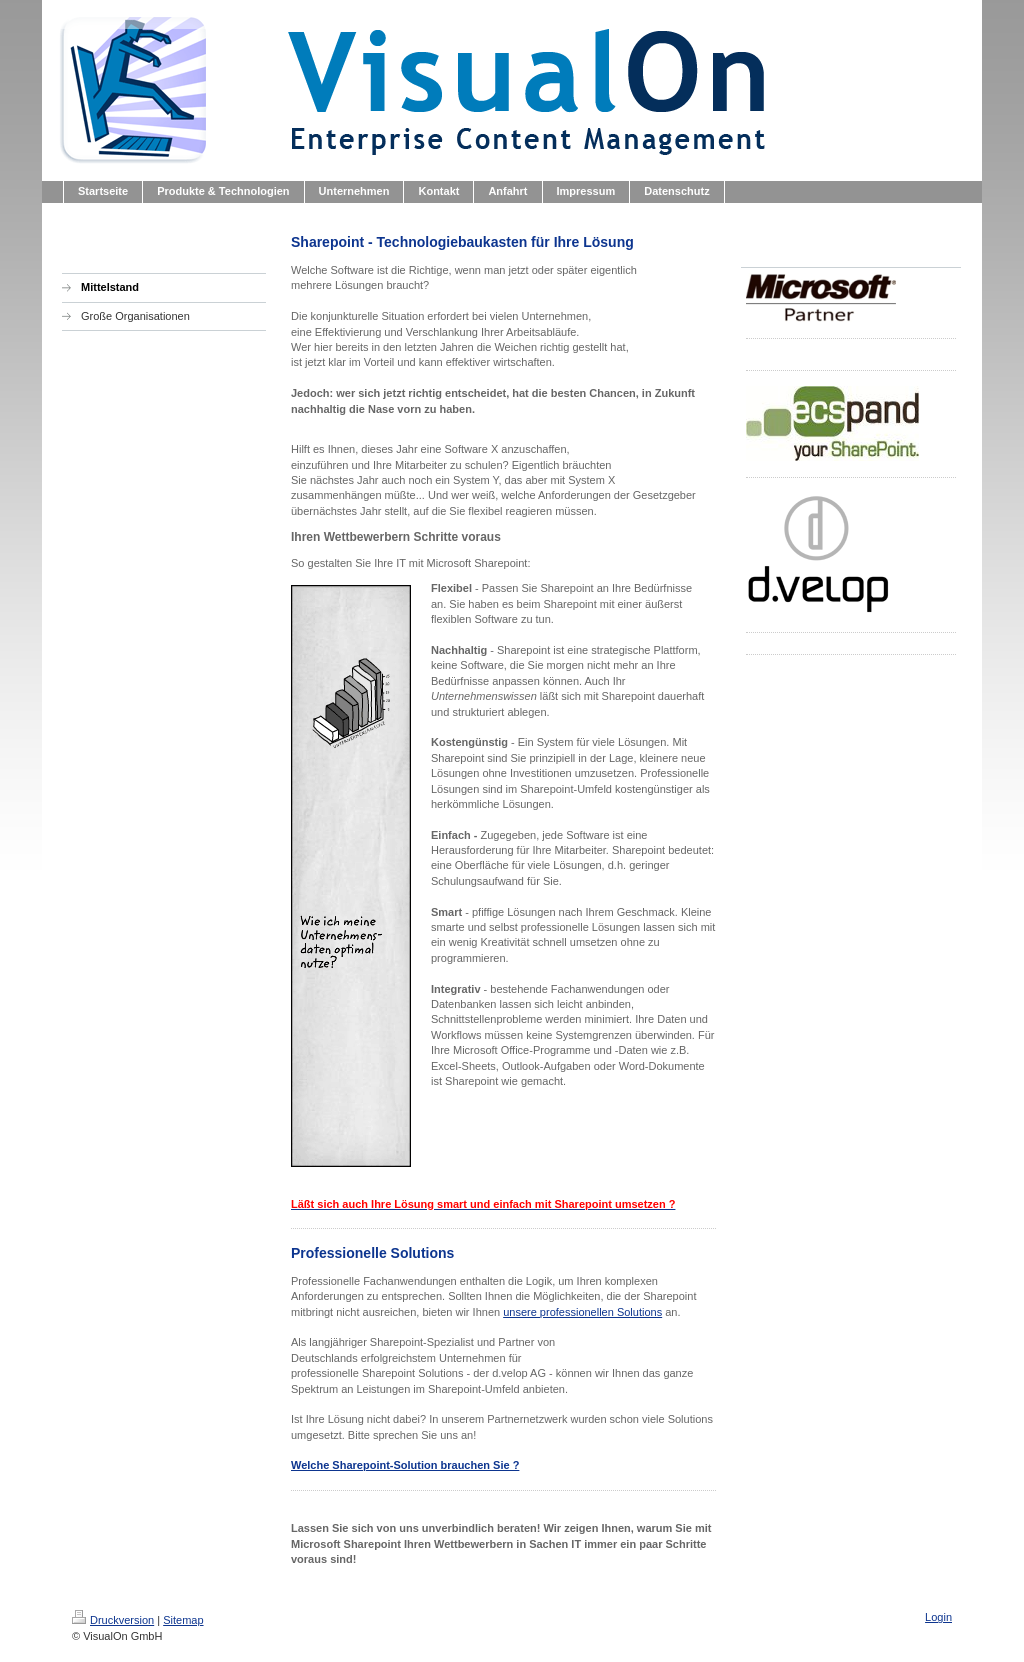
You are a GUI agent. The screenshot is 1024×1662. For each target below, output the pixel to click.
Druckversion (113, 1620)
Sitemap (183, 1620)
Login (938, 1617)
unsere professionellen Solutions (582, 1312)
